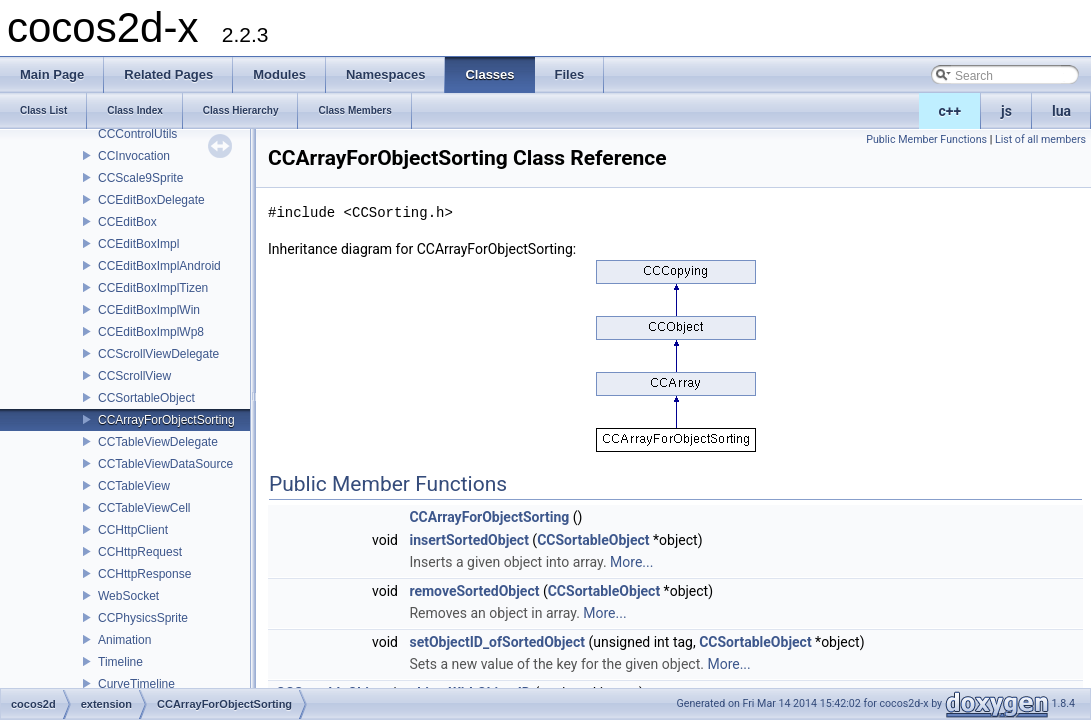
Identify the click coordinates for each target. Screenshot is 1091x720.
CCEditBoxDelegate (151, 200)
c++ (950, 111)
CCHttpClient (133, 530)
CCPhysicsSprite (143, 618)
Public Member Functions (926, 139)
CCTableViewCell (144, 508)
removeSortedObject (474, 591)
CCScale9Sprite (140, 178)
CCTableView (134, 486)
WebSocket (128, 596)
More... (631, 562)
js (1006, 111)
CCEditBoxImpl (138, 244)
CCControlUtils (137, 134)
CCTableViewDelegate (158, 442)
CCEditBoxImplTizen (153, 288)
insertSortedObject (468, 540)
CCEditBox (127, 222)
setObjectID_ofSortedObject (497, 642)
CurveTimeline (136, 684)
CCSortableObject (146, 398)
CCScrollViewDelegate (158, 354)
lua (1061, 111)
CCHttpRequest (140, 552)
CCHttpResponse (144, 574)
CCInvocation (134, 156)
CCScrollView (134, 376)
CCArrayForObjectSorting (166, 420)
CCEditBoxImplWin (149, 310)
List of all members (1040, 139)
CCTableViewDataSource (165, 464)
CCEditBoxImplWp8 (151, 332)
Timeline (120, 662)
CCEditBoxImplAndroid (159, 266)
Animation (124, 640)
